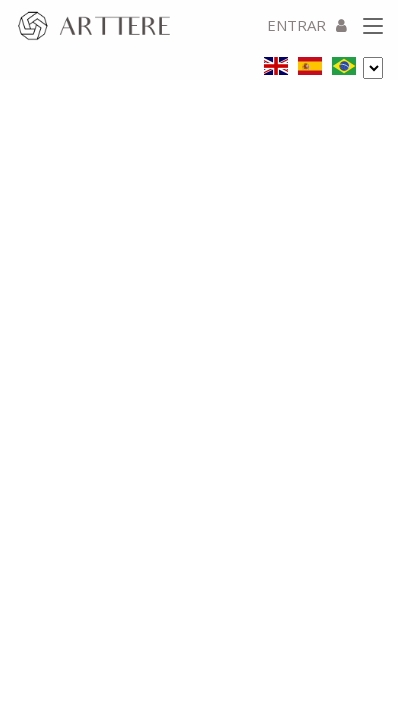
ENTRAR (307, 25)
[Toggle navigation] (373, 27)
